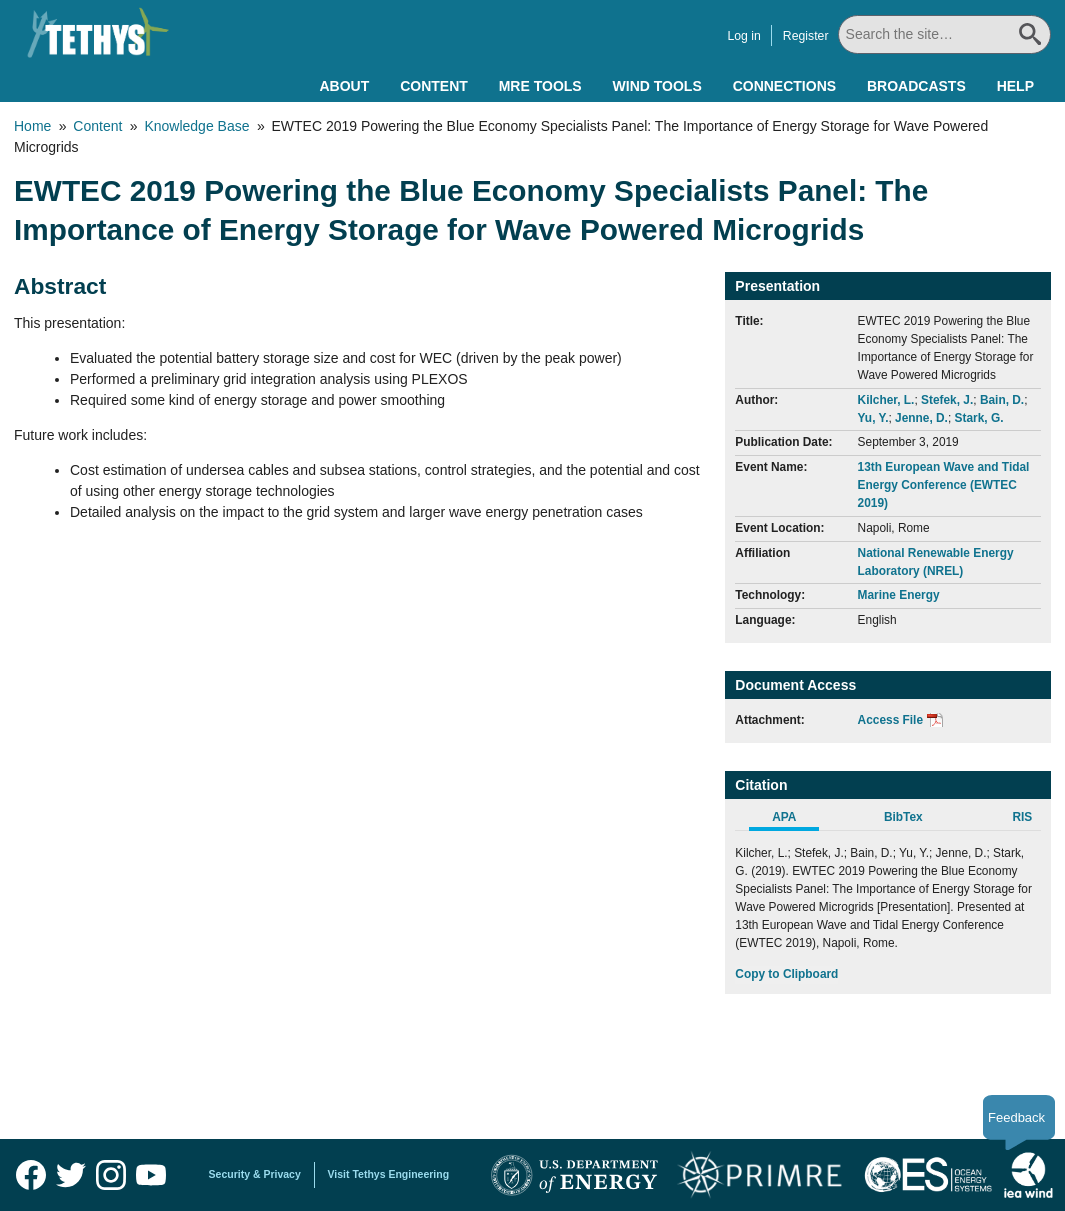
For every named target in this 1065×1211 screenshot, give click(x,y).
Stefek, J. (947, 400)
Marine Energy (899, 595)
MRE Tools (540, 86)
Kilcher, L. (886, 400)
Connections (784, 86)
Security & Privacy (255, 1174)
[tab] (794, 820)
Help (1015, 86)
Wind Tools (657, 86)
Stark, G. (979, 418)
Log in (745, 36)
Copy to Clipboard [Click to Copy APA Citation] (786, 974)
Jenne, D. (921, 418)
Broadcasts (916, 86)
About (344, 86)
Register (807, 36)
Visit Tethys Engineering (389, 1174)
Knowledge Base (196, 126)
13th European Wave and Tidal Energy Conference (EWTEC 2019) (944, 485)
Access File (890, 720)
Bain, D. (1002, 400)
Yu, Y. (873, 418)
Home (32, 126)
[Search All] (945, 34)
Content (434, 86)
